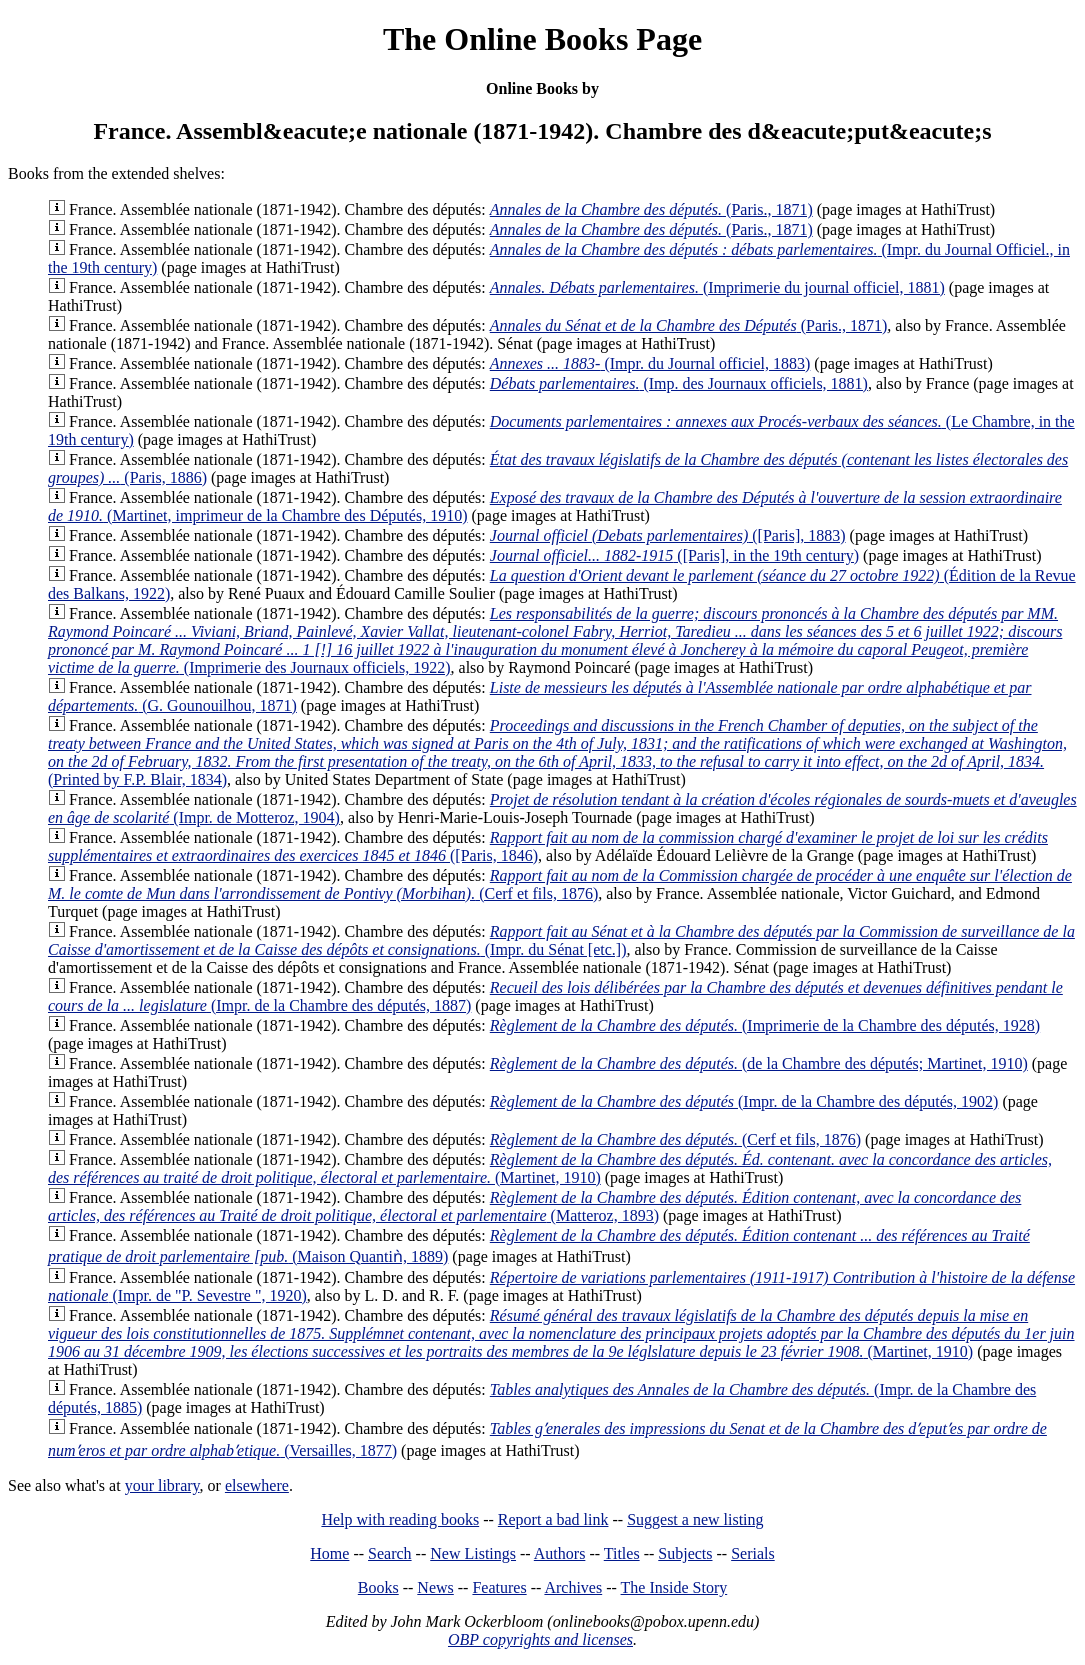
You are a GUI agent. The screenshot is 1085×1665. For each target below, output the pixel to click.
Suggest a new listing (695, 1519)
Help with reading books (400, 1519)
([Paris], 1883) (668, 535)
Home (329, 1553)
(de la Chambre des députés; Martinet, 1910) (759, 1063)
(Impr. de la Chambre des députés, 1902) (744, 1101)
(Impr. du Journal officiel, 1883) (650, 363)
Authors (560, 1553)
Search (390, 1553)
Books (378, 1587)
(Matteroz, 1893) (534, 1206)
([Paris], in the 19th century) (674, 555)
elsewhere (257, 1485)
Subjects (685, 1553)
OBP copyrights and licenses (540, 1639)
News (435, 1587)
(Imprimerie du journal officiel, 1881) (717, 287)
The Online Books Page (542, 39)
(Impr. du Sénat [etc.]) (561, 940)
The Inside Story (674, 1587)
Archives (573, 1587)
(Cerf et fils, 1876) (560, 884)
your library (162, 1485)
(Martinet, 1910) (550, 1168)
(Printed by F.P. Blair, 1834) (557, 752)
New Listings (473, 1553)
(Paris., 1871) (651, 209)
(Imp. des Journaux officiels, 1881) (679, 383)
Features (499, 1587)
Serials (753, 1553)
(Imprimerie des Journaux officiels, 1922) (555, 640)
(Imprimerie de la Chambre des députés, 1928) (765, 1025)
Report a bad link (553, 1519)
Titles (622, 1553)
